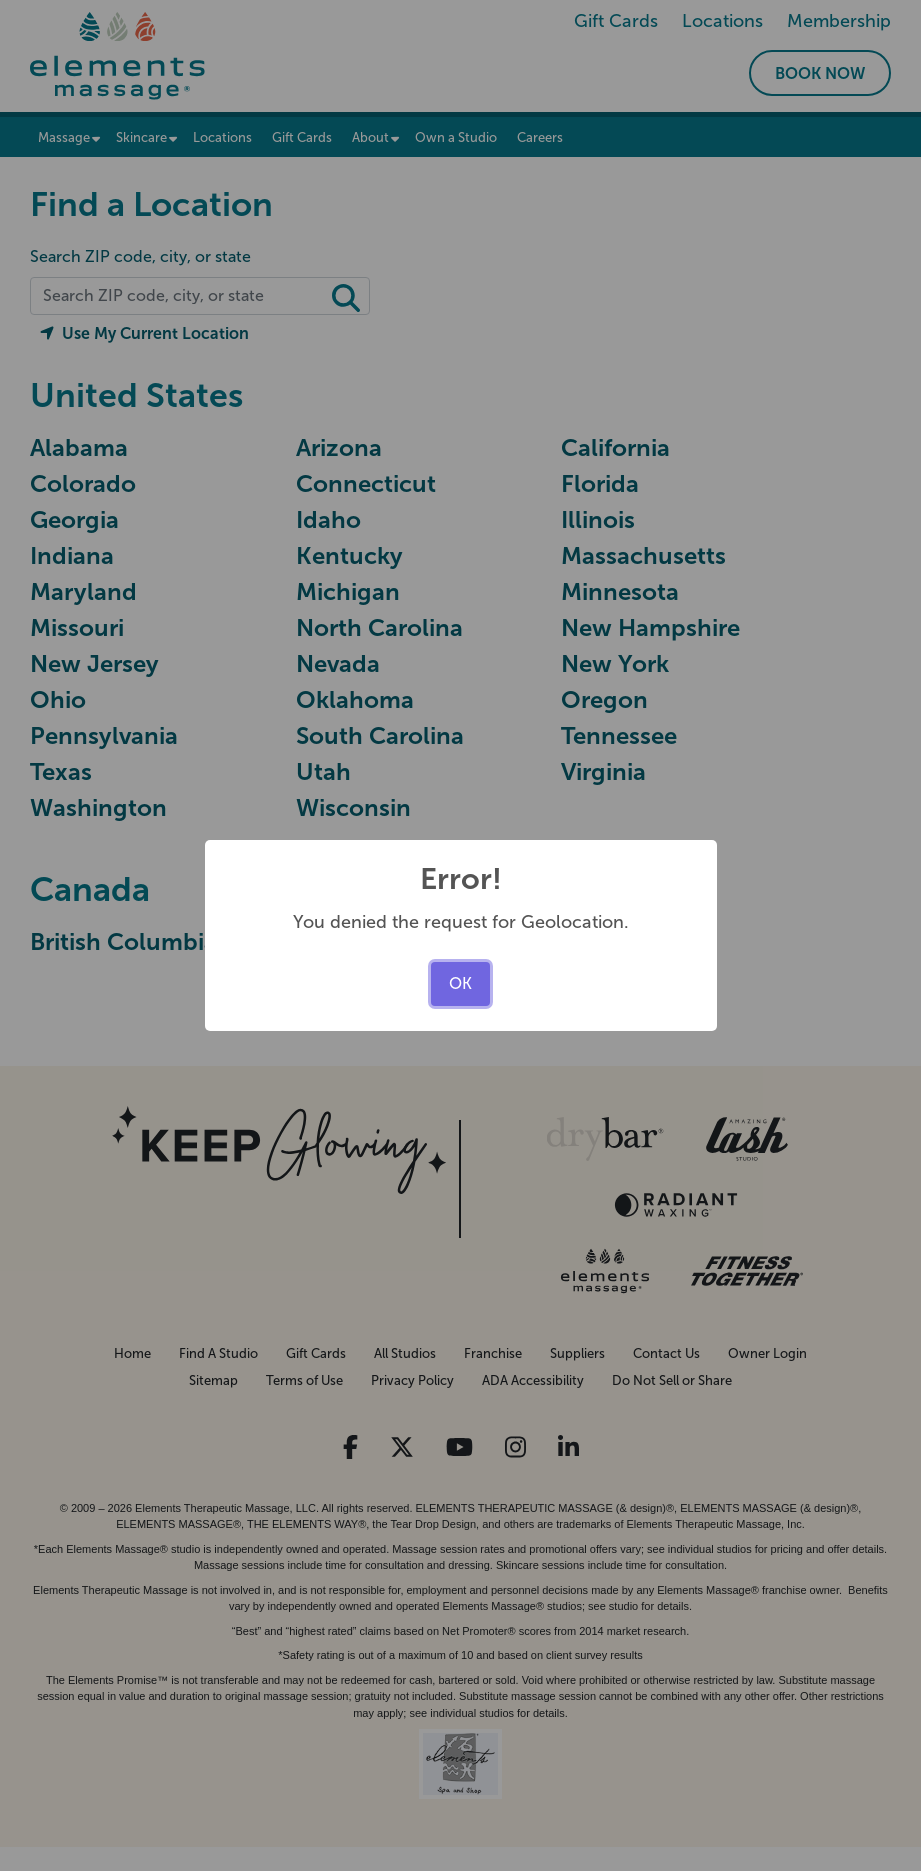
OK (460, 983)
